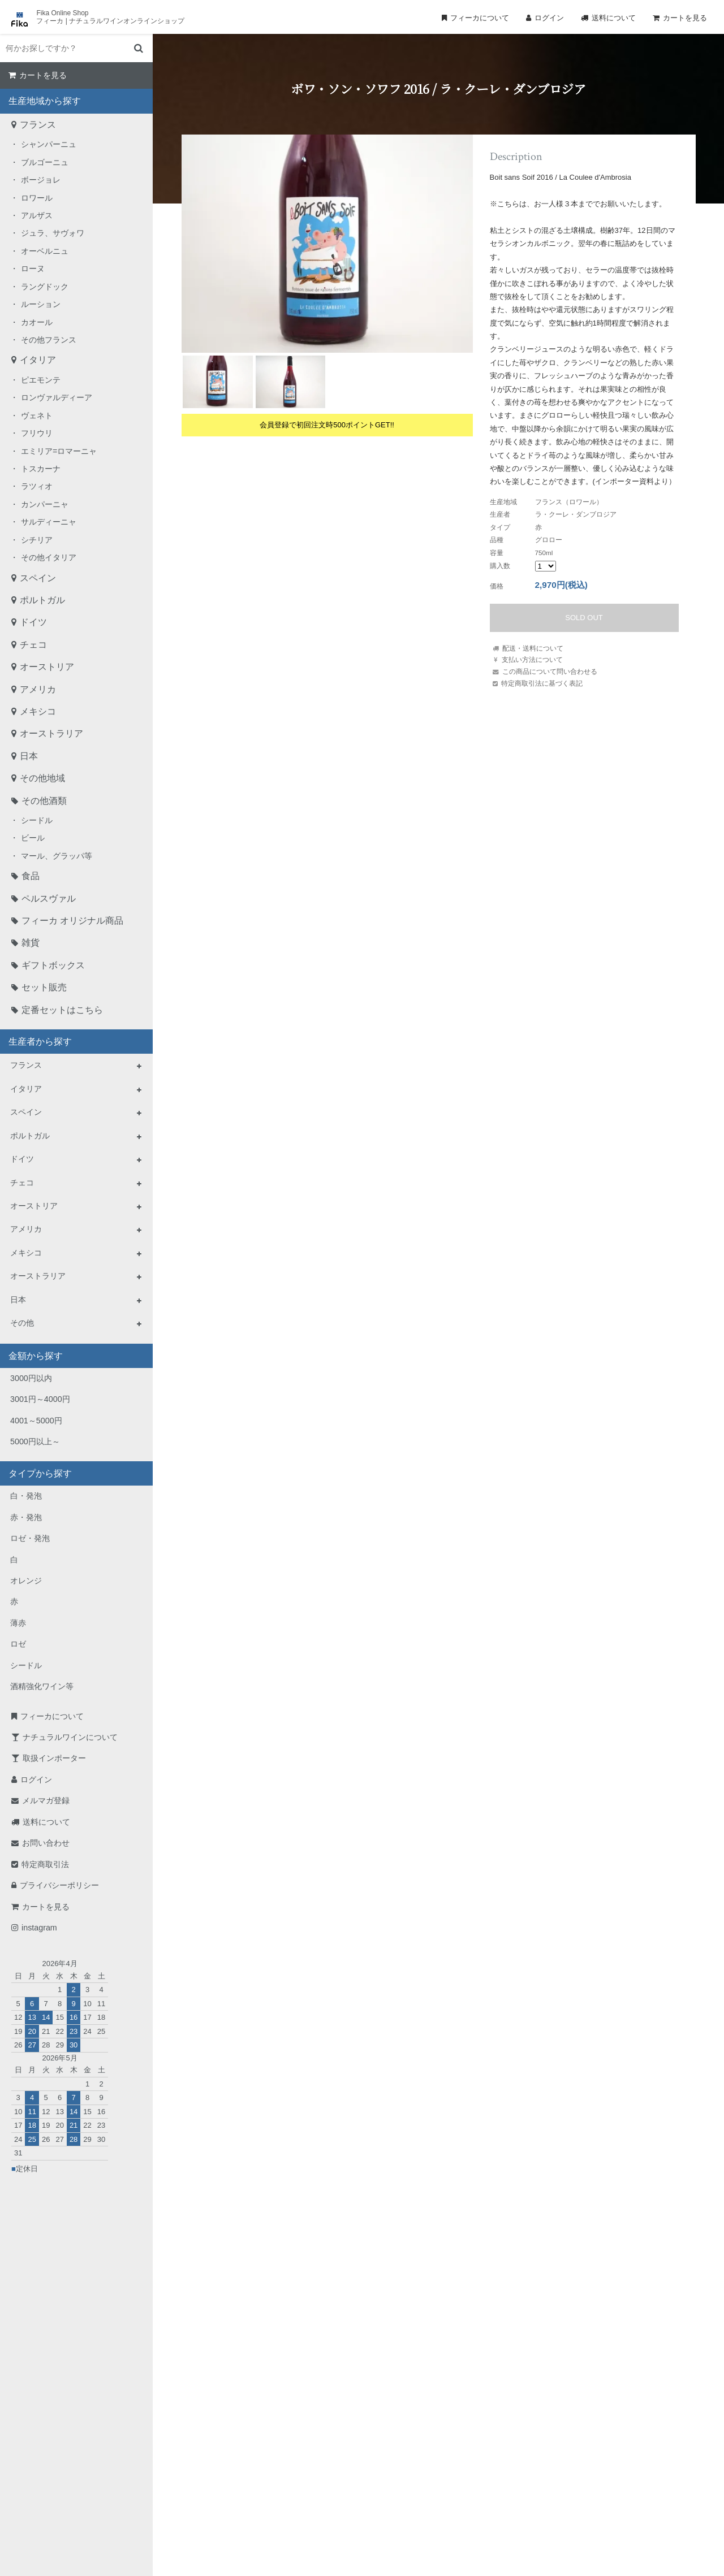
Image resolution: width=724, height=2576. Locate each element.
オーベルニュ (44, 251)
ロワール (37, 197)
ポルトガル (42, 600)
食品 (30, 876)
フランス (38, 124)
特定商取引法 (45, 1864)
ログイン (549, 18)
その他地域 (42, 778)
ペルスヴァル (48, 898)
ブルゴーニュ (44, 162)
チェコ (33, 645)
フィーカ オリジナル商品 (72, 920)
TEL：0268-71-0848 (325, 2455)
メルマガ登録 (46, 1800)
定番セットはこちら (62, 1010)
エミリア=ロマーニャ (59, 451)
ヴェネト (37, 415)
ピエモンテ (41, 379)
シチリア (37, 539)
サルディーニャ (48, 521)
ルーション (41, 304)
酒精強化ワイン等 (42, 1686)
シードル (37, 820)
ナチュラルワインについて (70, 1737)
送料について (614, 18)
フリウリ (37, 433)
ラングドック (44, 286)
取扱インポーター (54, 1758)
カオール (37, 322)
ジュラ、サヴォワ (52, 232)
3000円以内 (31, 1378)
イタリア (38, 360)
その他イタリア (48, 557)
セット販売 (44, 987)
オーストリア (47, 667)
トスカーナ (41, 468)
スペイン (38, 578)
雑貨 (30, 942)
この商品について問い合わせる (549, 671)
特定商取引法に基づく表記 (542, 683)
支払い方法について (532, 659)
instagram (39, 1927)
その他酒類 (44, 801)
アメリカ (38, 689)
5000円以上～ (35, 1441)
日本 (29, 756)
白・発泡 (26, 1495)
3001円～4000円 (40, 1399)
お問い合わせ (46, 1842)
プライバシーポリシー (59, 1885)
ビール (33, 837)
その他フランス (48, 339)
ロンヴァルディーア (56, 397)
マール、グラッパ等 (56, 855)
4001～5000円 (36, 1420)
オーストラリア (51, 733)
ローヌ (33, 268)
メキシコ (38, 711)
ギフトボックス (53, 965)
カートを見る (685, 18)
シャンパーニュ (48, 144)
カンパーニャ (44, 504)
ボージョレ (41, 179)
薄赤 (18, 1622)
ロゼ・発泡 (30, 1538)
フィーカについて (479, 18)
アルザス (37, 215)
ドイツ (33, 622)
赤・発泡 (26, 1517)
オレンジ (26, 1580)
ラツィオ (37, 486)
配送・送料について (532, 648)
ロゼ (18, 1643)
